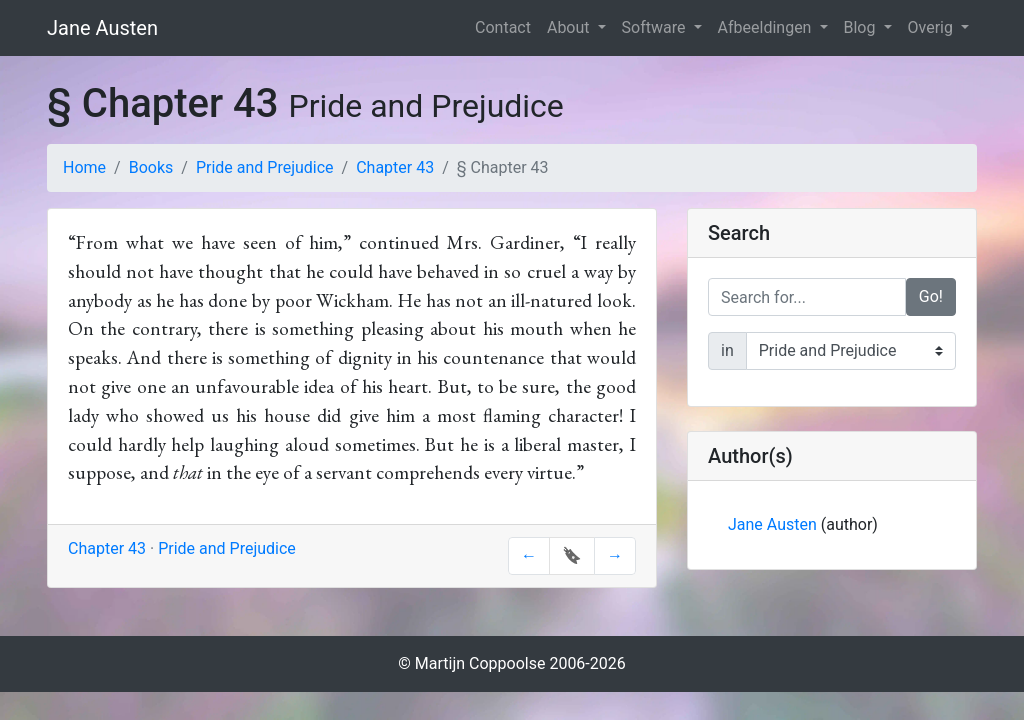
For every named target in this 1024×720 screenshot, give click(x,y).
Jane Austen (102, 28)
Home (84, 167)
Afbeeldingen (767, 27)
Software (656, 27)
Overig (932, 27)
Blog (862, 27)
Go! (931, 296)
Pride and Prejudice (265, 167)
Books (151, 167)
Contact (503, 27)
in (727, 350)
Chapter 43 (395, 167)
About (570, 27)
